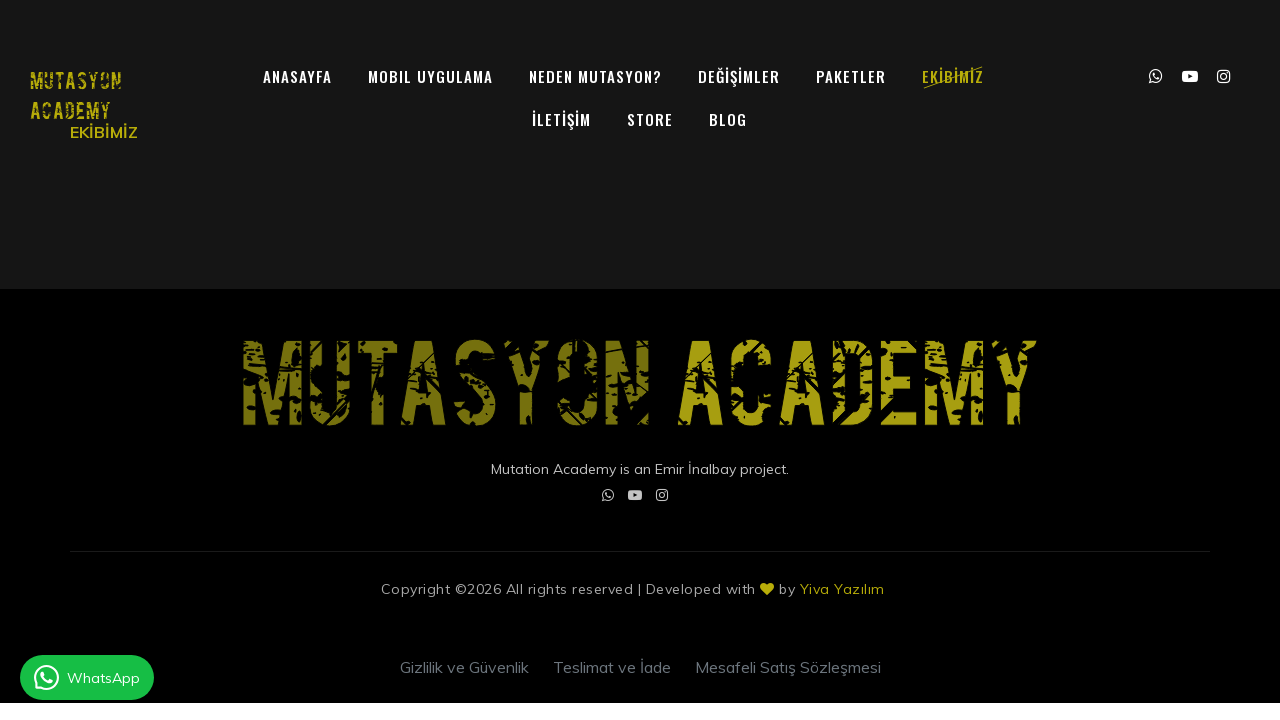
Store (650, 119)
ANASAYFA (297, 76)
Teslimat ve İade (612, 667)
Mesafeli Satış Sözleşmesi (788, 667)
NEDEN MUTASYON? (595, 76)
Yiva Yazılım (842, 589)
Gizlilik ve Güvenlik (464, 667)
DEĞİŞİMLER (739, 76)
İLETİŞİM (561, 119)
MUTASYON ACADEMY (76, 94)
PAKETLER (851, 76)
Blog (728, 119)
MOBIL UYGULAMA (430, 76)
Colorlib (894, 593)
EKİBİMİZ (953, 76)
